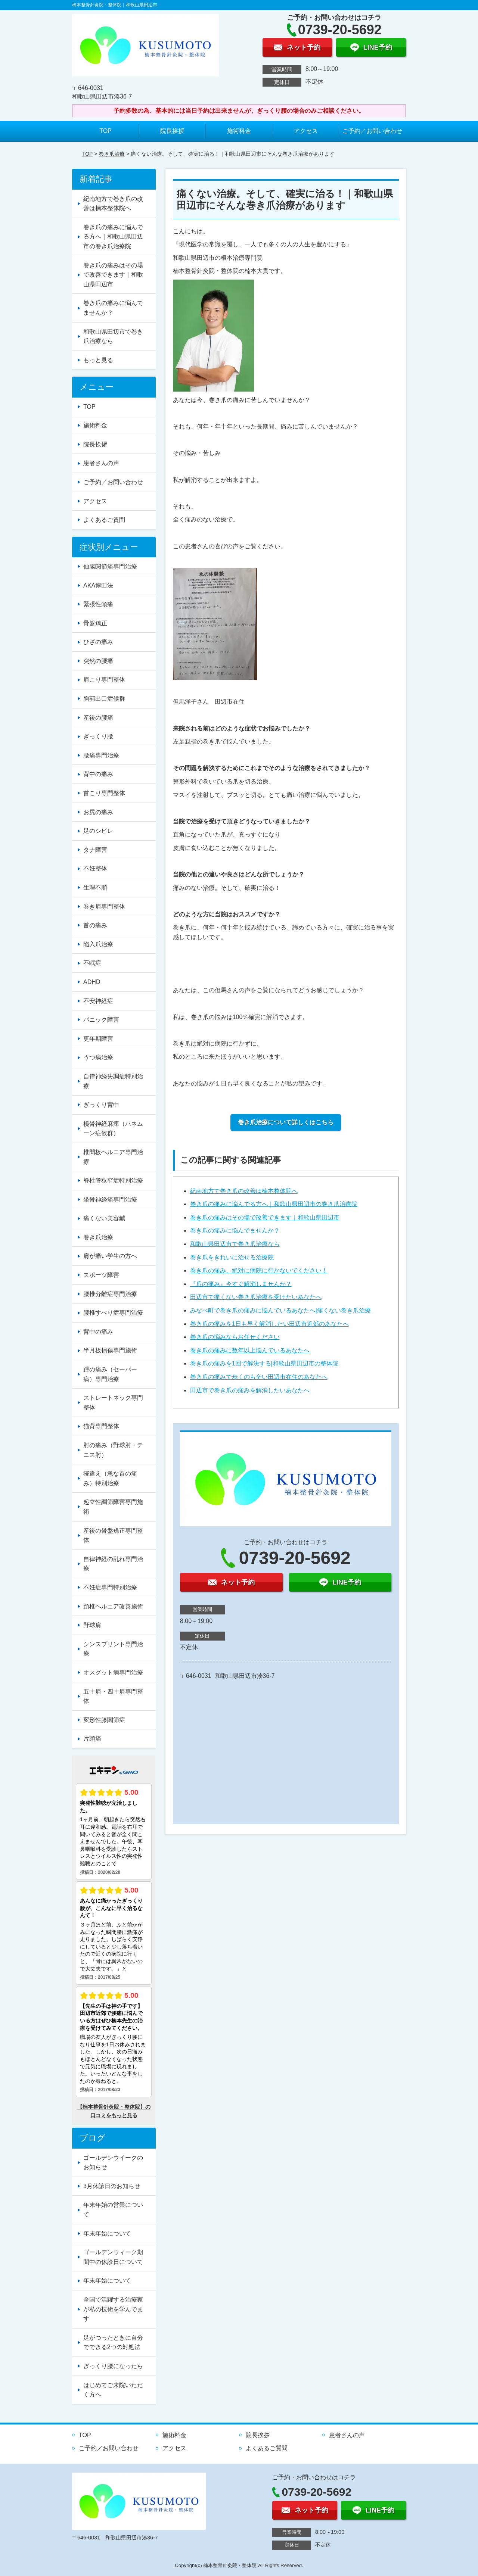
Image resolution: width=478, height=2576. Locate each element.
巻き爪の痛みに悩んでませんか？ (235, 1230)
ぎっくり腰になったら (113, 2366)
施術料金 (239, 131)
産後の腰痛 (98, 717)
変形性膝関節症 (104, 1720)
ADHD (91, 982)
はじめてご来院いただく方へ (113, 2390)
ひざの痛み (98, 642)
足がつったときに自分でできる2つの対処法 (113, 2342)
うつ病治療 (98, 1057)
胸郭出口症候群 (104, 698)
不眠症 (92, 963)
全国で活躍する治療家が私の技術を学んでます (113, 2309)
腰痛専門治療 (101, 755)
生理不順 (95, 887)
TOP (105, 131)
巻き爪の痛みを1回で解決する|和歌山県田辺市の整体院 (264, 1363)
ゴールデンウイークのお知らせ (113, 2163)
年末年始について (107, 2233)
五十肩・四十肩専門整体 (113, 1696)
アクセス (306, 131)
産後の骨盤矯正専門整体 (113, 1535)
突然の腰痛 (98, 661)
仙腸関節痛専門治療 (110, 566)
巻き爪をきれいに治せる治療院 (232, 1257)
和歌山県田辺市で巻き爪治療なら (235, 1244)
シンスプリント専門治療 (113, 1649)
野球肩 (92, 1625)
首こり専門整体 (104, 793)
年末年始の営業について (113, 2210)
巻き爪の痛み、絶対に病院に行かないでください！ (259, 1270)
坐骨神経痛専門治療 (110, 1199)
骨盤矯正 (95, 623)
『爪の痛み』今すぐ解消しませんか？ (241, 1284)
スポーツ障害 (101, 1275)
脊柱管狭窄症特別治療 (113, 1180)
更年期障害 (98, 1038)
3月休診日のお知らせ (111, 2186)
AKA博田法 (98, 585)
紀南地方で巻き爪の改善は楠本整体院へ (244, 1191)
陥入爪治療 (98, 944)
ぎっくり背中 (101, 1105)
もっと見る (98, 360)
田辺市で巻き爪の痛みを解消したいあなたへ (250, 1390)
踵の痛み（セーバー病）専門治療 (110, 1374)
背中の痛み (98, 774)
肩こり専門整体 (104, 679)
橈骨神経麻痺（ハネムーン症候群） (113, 1129)
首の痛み (95, 925)
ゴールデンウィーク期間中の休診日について (113, 2257)
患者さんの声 (101, 463)
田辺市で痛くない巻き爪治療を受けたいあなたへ (256, 1297)
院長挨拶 (172, 131)
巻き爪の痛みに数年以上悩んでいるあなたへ (250, 1350)
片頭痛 (92, 1738)
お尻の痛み (98, 812)
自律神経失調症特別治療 (113, 1081)
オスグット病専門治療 (113, 1672)
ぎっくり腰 (98, 736)
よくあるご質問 (104, 520)
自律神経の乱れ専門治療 (113, 1564)
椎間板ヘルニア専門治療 (113, 1157)
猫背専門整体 (101, 1426)
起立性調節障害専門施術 (113, 1507)
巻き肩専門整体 (104, 906)
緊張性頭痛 (98, 604)
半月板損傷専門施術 (110, 1350)
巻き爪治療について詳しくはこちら (285, 1122)
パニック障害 (101, 1019)
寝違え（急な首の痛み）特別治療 (110, 1478)
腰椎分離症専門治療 (110, 1294)
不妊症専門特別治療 (110, 1587)
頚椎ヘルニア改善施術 (113, 1606)
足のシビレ (98, 831)
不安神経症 (98, 1001)
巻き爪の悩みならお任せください (235, 1337)
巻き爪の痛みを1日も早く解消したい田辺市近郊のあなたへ (269, 1324)
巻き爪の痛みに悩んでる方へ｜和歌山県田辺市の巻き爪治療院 (273, 1204)
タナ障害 (95, 850)
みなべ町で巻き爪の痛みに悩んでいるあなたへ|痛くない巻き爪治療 (280, 1310)
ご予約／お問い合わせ (372, 131)
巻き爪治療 (112, 154)
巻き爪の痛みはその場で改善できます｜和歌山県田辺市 (264, 1217)
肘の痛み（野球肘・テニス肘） (113, 1450)
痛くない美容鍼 (104, 1218)
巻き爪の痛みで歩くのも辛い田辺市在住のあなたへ (259, 1377)
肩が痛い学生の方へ (110, 1256)
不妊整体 (95, 868)
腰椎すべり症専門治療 (113, 1312)
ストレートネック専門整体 (113, 1403)
